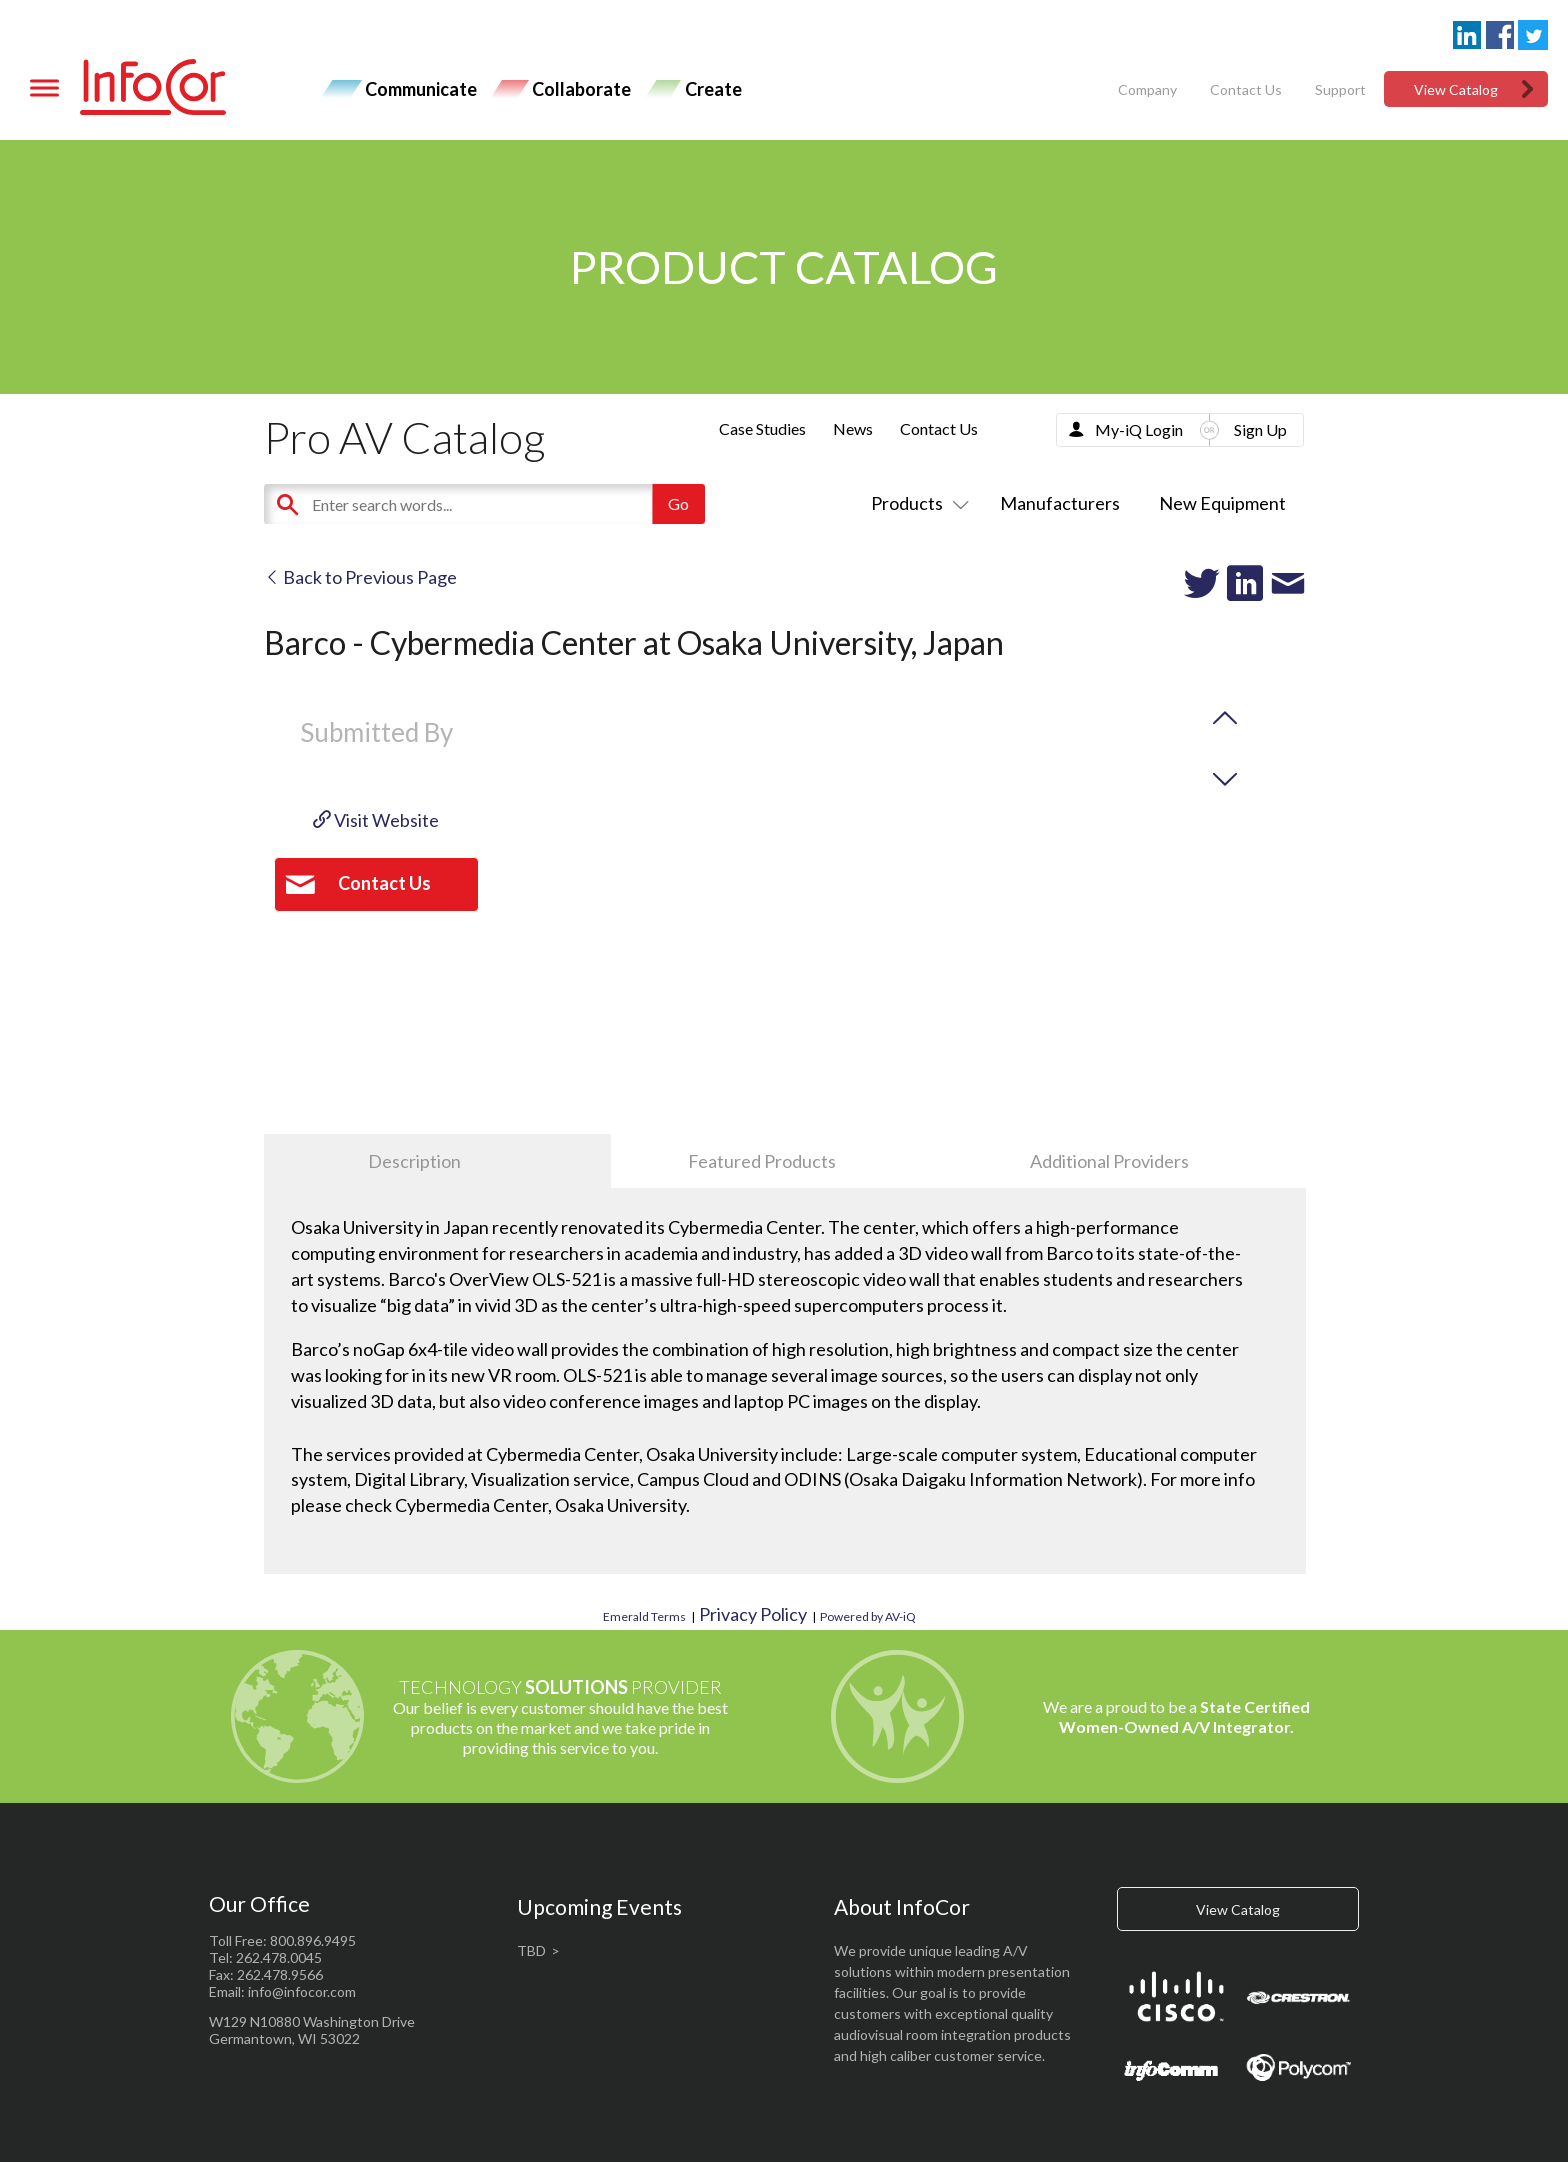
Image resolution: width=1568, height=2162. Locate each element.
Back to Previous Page (360, 577)
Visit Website (376, 820)
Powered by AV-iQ (868, 1616)
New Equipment (1222, 503)
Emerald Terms (644, 1616)
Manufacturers (1060, 503)
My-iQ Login (1139, 429)
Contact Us (1246, 89)
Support (1340, 89)
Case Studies (762, 428)
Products (916, 503)
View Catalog (1456, 89)
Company (1147, 89)
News (853, 428)
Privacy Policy (753, 1614)
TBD (531, 1950)
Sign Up (1260, 429)
